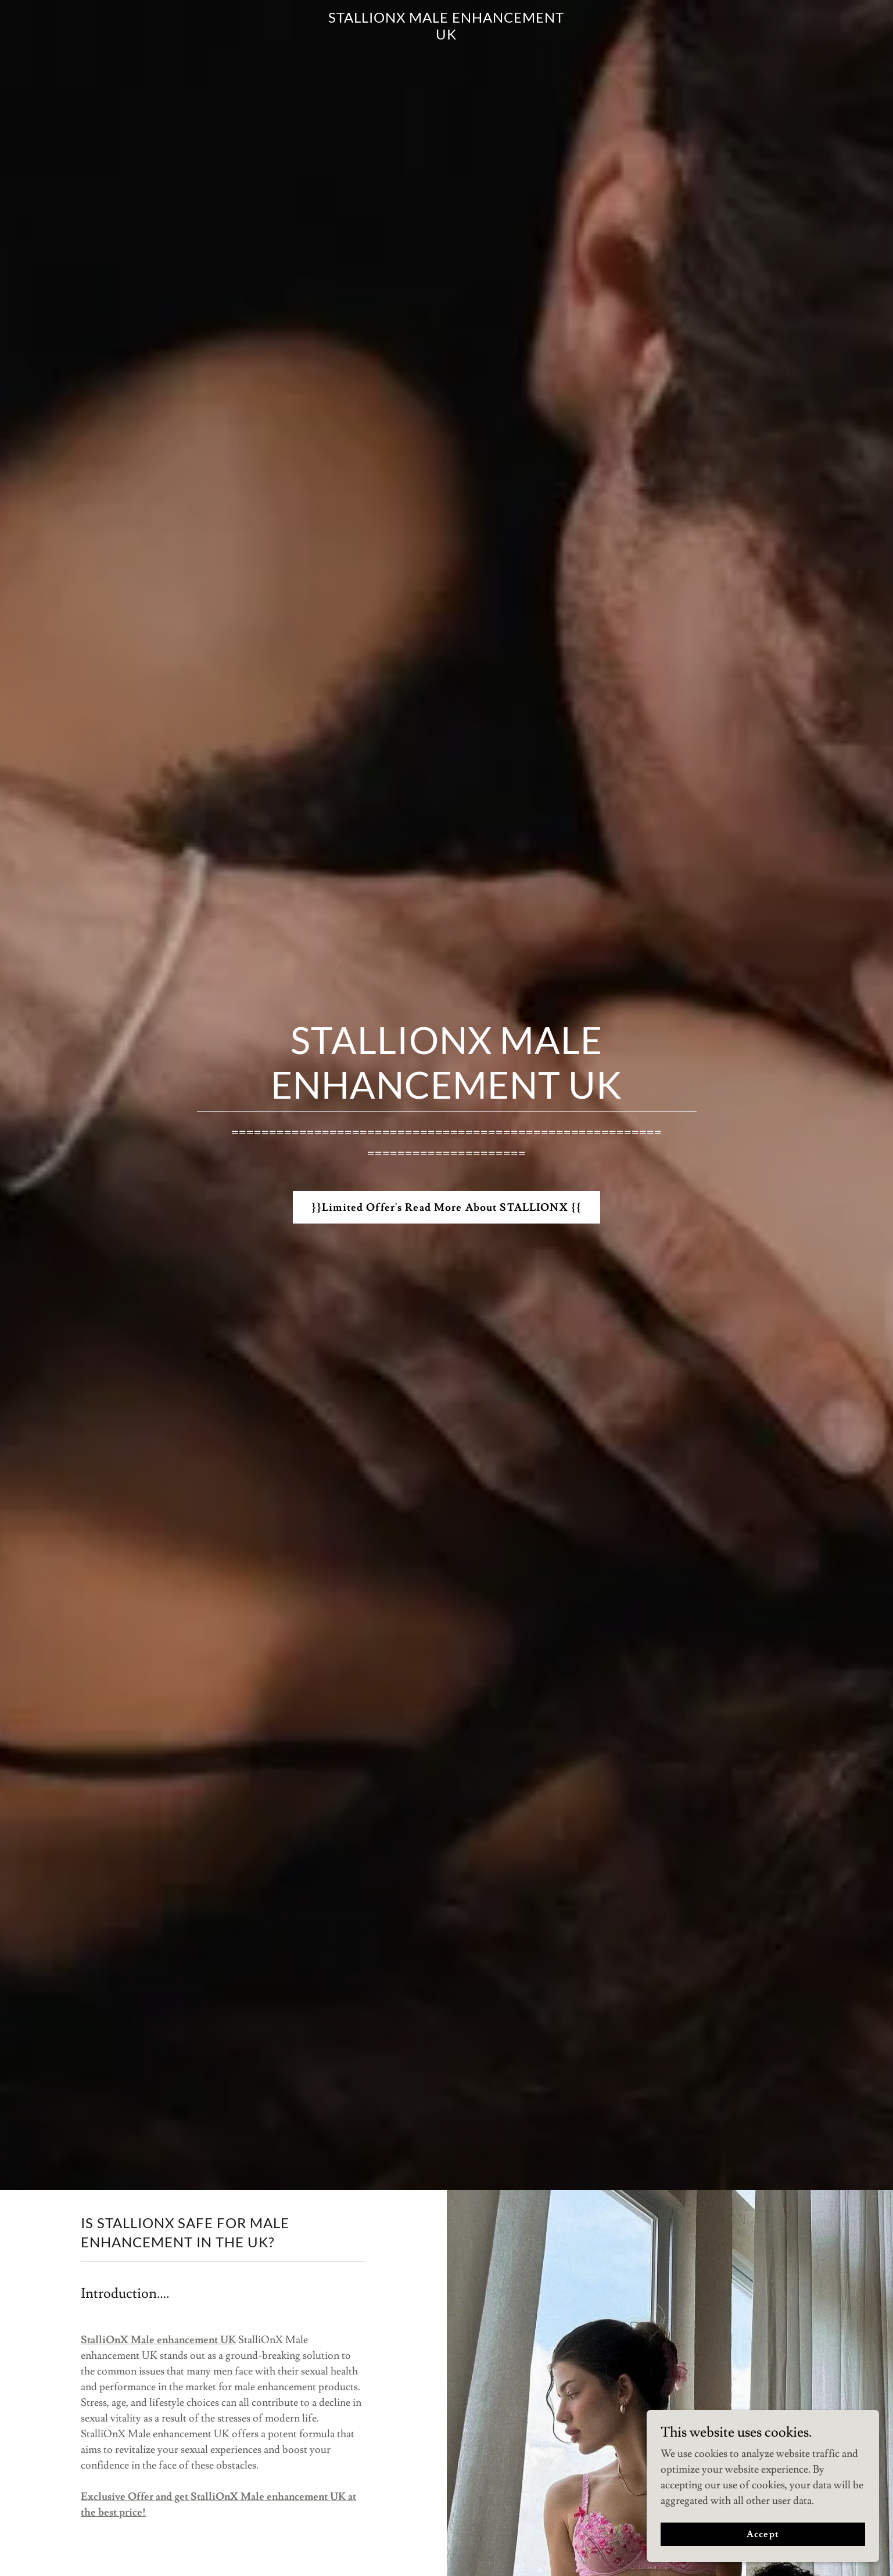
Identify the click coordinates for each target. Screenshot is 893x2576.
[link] (446, 36)
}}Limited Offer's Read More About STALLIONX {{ (446, 1207)
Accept (763, 2534)
